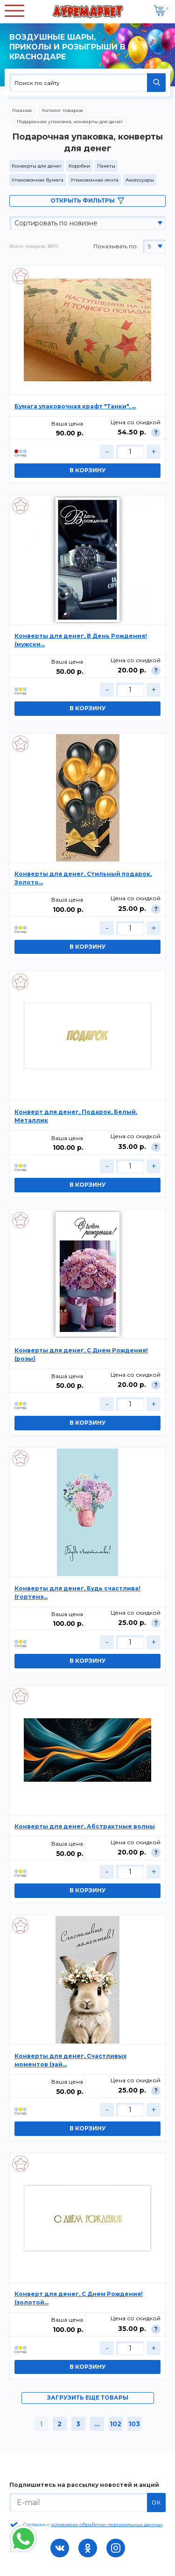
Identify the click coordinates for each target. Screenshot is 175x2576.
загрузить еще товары (87, 2397)
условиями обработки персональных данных (106, 2524)
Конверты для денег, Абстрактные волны (84, 1826)
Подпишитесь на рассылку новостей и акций (84, 2485)
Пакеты (106, 166)
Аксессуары (140, 180)
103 (134, 2424)
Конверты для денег (37, 166)
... (97, 2424)
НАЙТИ (156, 82)
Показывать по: (115, 246)
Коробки (79, 166)
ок (156, 2502)
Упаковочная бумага (37, 180)
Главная (22, 110)
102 (115, 2424)
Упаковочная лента (94, 180)
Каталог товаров (62, 110)
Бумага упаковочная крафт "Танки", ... (75, 406)
